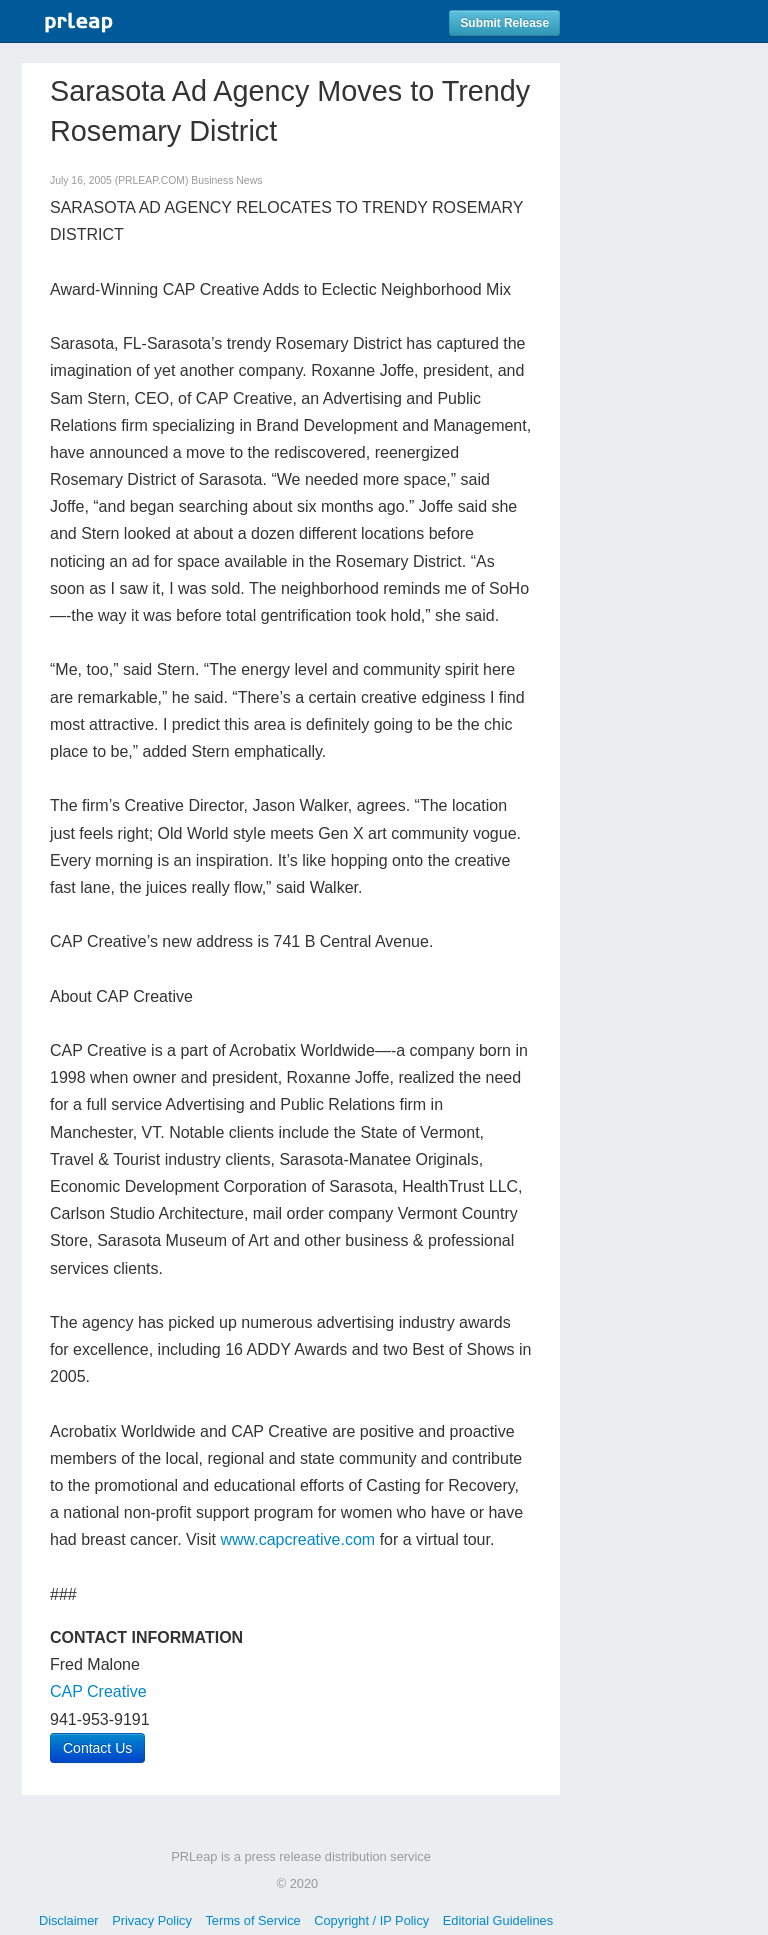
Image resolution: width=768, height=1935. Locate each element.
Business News (226, 180)
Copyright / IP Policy (371, 1920)
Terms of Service (252, 1920)
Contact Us (97, 1748)
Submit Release (504, 23)
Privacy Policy (152, 1920)
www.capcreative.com (297, 1539)
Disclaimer (69, 1920)
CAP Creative (98, 1691)
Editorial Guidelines (498, 1920)
